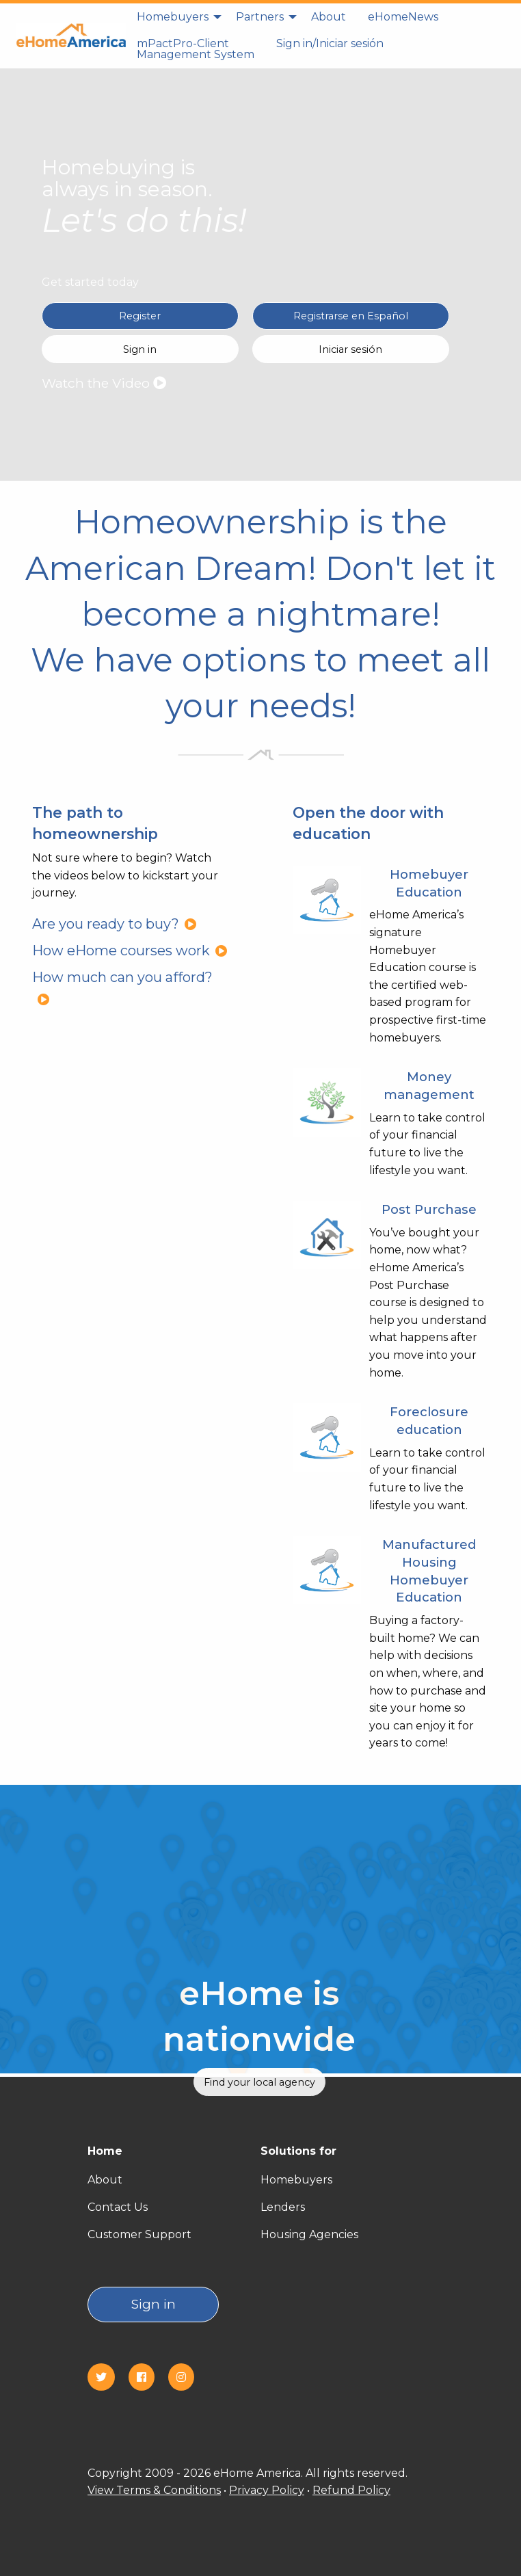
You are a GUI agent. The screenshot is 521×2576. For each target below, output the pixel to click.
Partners (260, 16)
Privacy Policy (266, 2490)
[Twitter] (107, 2377)
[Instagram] (186, 2377)
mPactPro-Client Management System (195, 49)
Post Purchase (429, 1209)
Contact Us (118, 2207)
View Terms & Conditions (154, 2490)
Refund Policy (351, 2490)
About (328, 16)
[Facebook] (147, 2377)
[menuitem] (175, 17)
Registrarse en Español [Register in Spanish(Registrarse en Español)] (350, 316)
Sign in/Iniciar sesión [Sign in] (330, 43)
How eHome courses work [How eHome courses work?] (130, 950)
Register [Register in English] (140, 316)
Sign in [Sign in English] (140, 349)
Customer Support (139, 2234)
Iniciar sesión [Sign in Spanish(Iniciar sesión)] (350, 349)
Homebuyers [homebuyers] (173, 16)
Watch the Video (104, 383)
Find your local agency (259, 2082)
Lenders (282, 2207)
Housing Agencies (309, 2234)
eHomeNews (403, 16)
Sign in (153, 2304)
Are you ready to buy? (114, 924)
